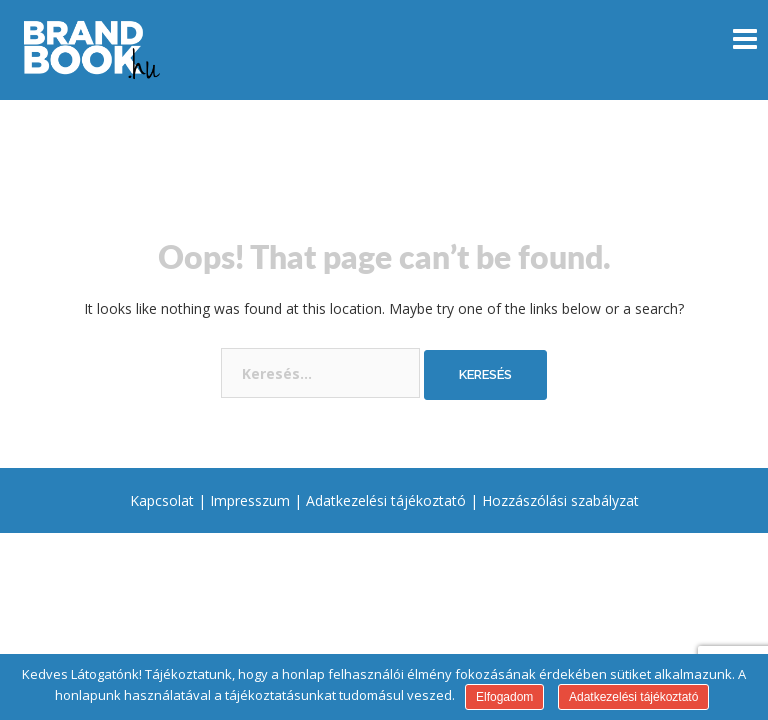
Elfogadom (504, 697)
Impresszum (250, 500)
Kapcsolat (162, 500)
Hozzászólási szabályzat (560, 500)
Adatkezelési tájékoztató (386, 500)
